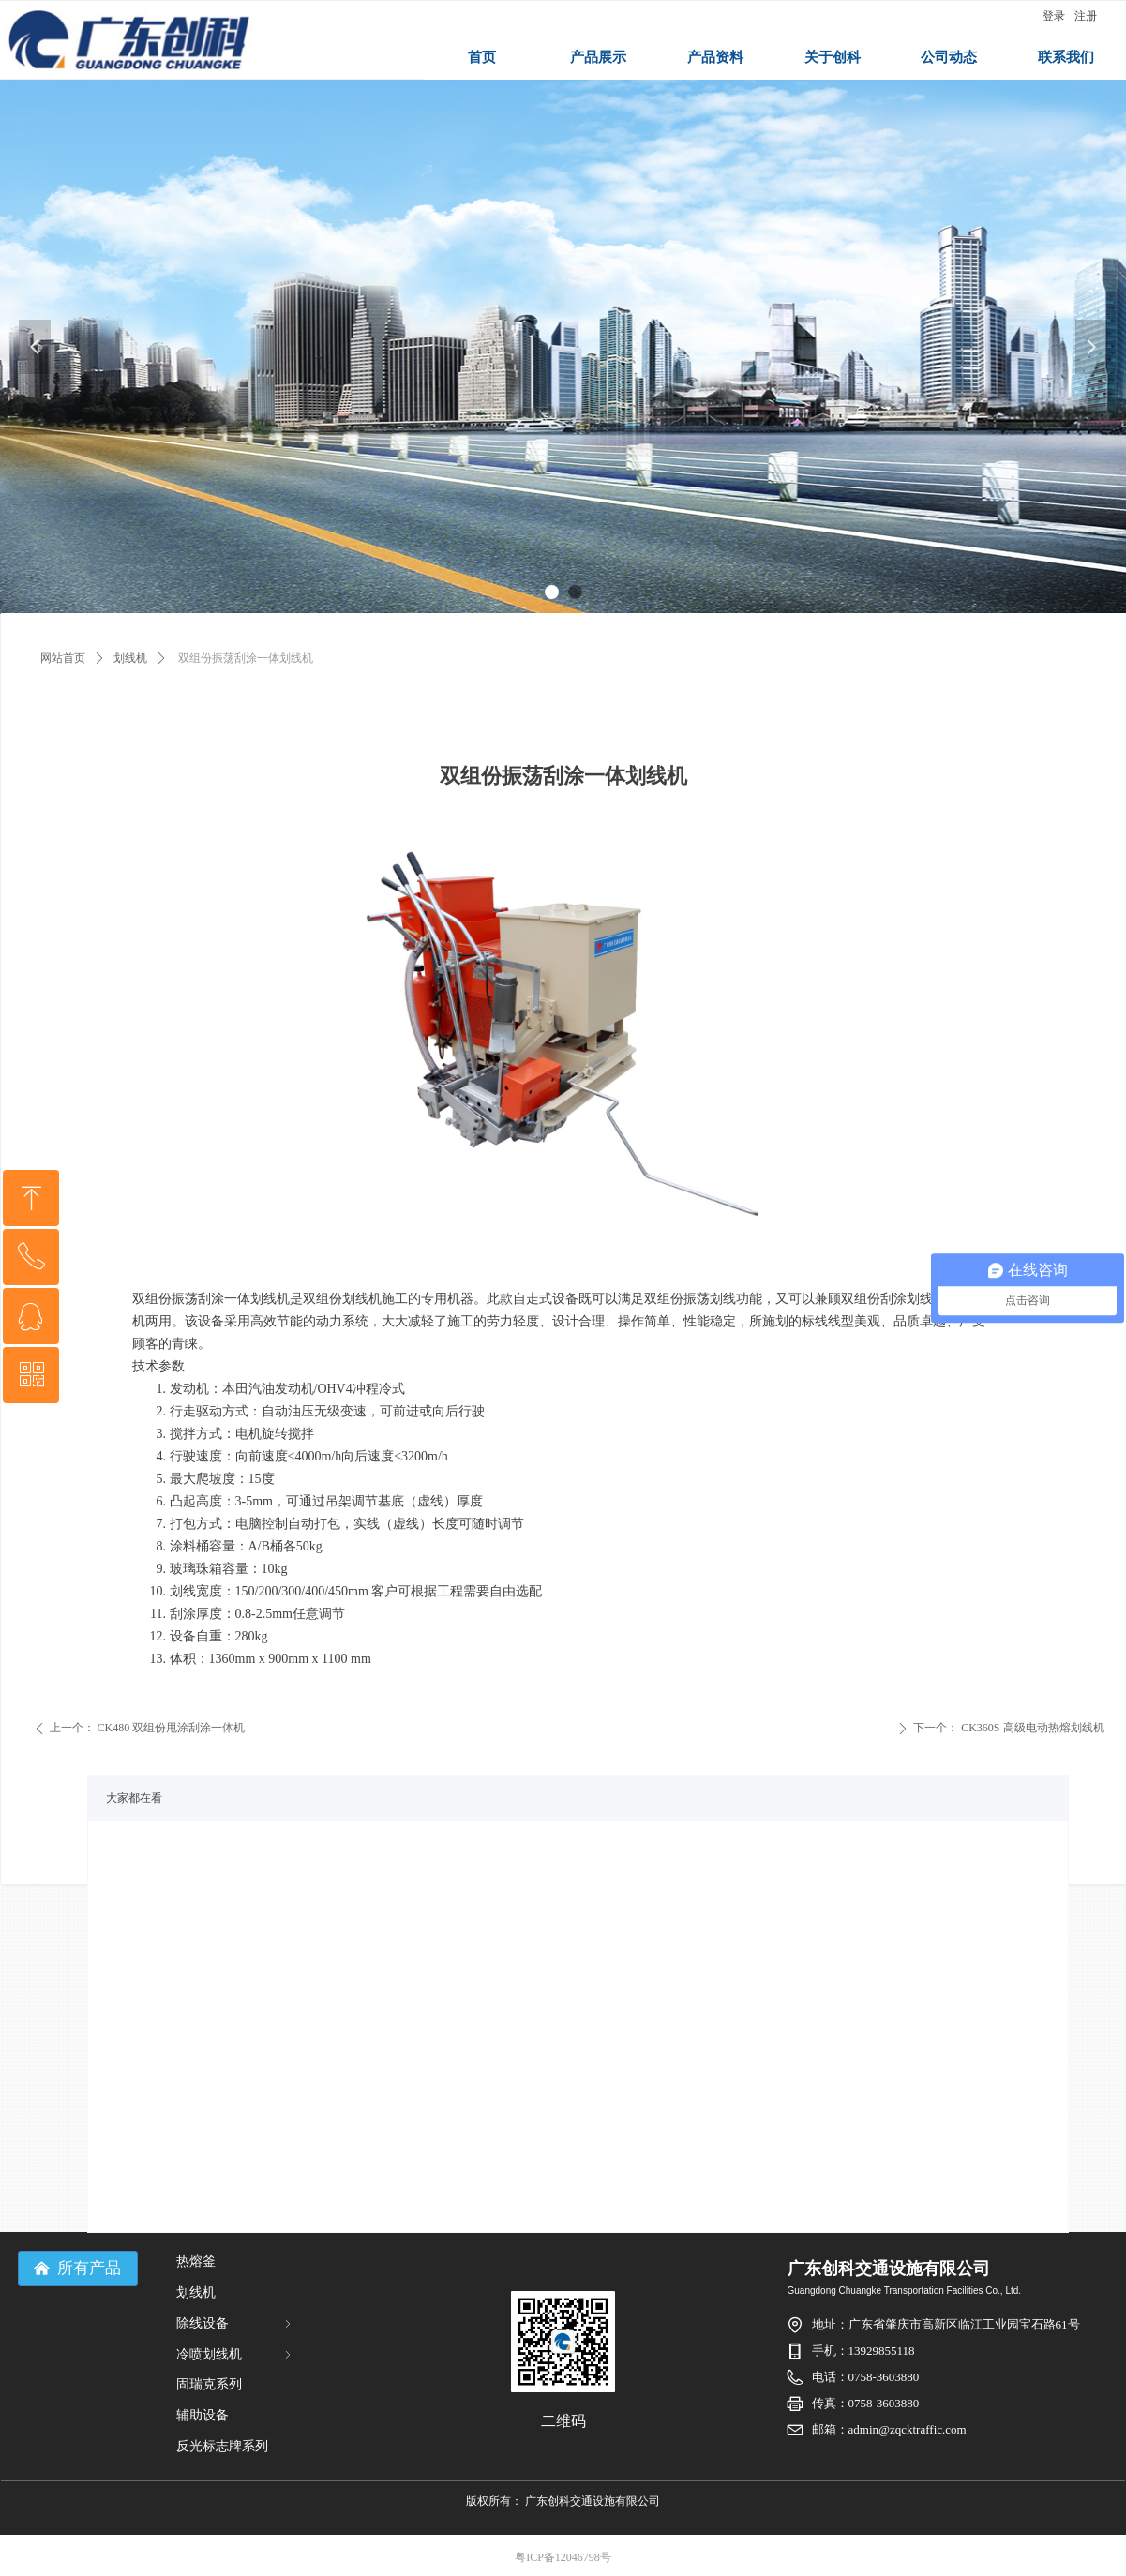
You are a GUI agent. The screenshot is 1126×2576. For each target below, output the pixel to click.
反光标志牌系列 (222, 2446)
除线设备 (235, 2323)
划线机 (130, 658)
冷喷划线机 (235, 2354)
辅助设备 (202, 2415)
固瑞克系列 (209, 2384)
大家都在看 (134, 1798)
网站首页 (62, 658)
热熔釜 (196, 2261)
